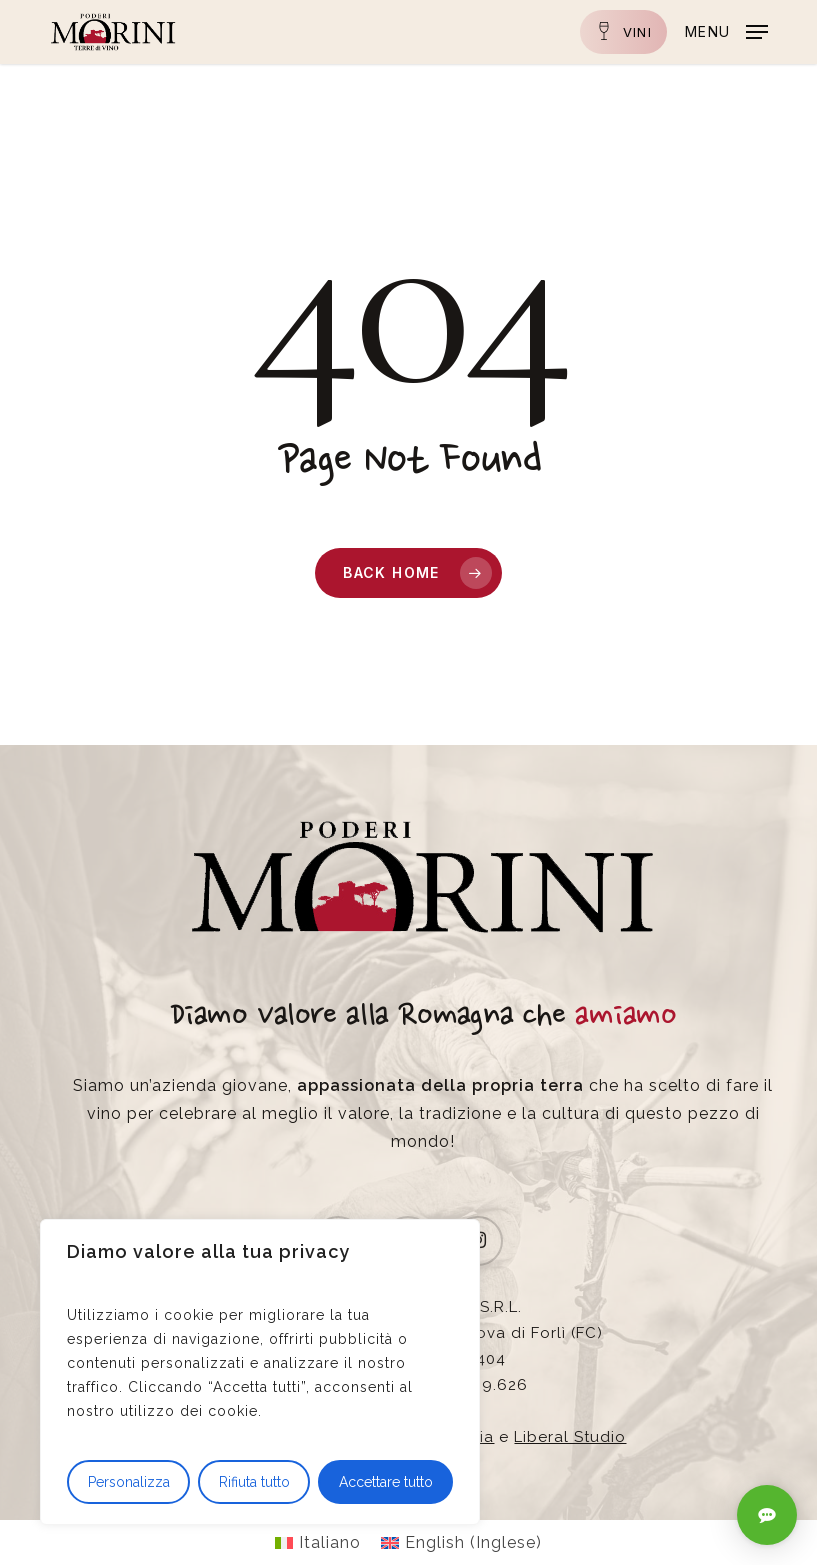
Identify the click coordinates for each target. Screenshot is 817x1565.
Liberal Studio (570, 1437)
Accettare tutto (386, 1482)
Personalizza (129, 1482)
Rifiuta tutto (254, 1482)
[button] (726, 30)
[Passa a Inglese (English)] (461, 1543)
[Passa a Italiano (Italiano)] (318, 1543)
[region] (260, 1372)
